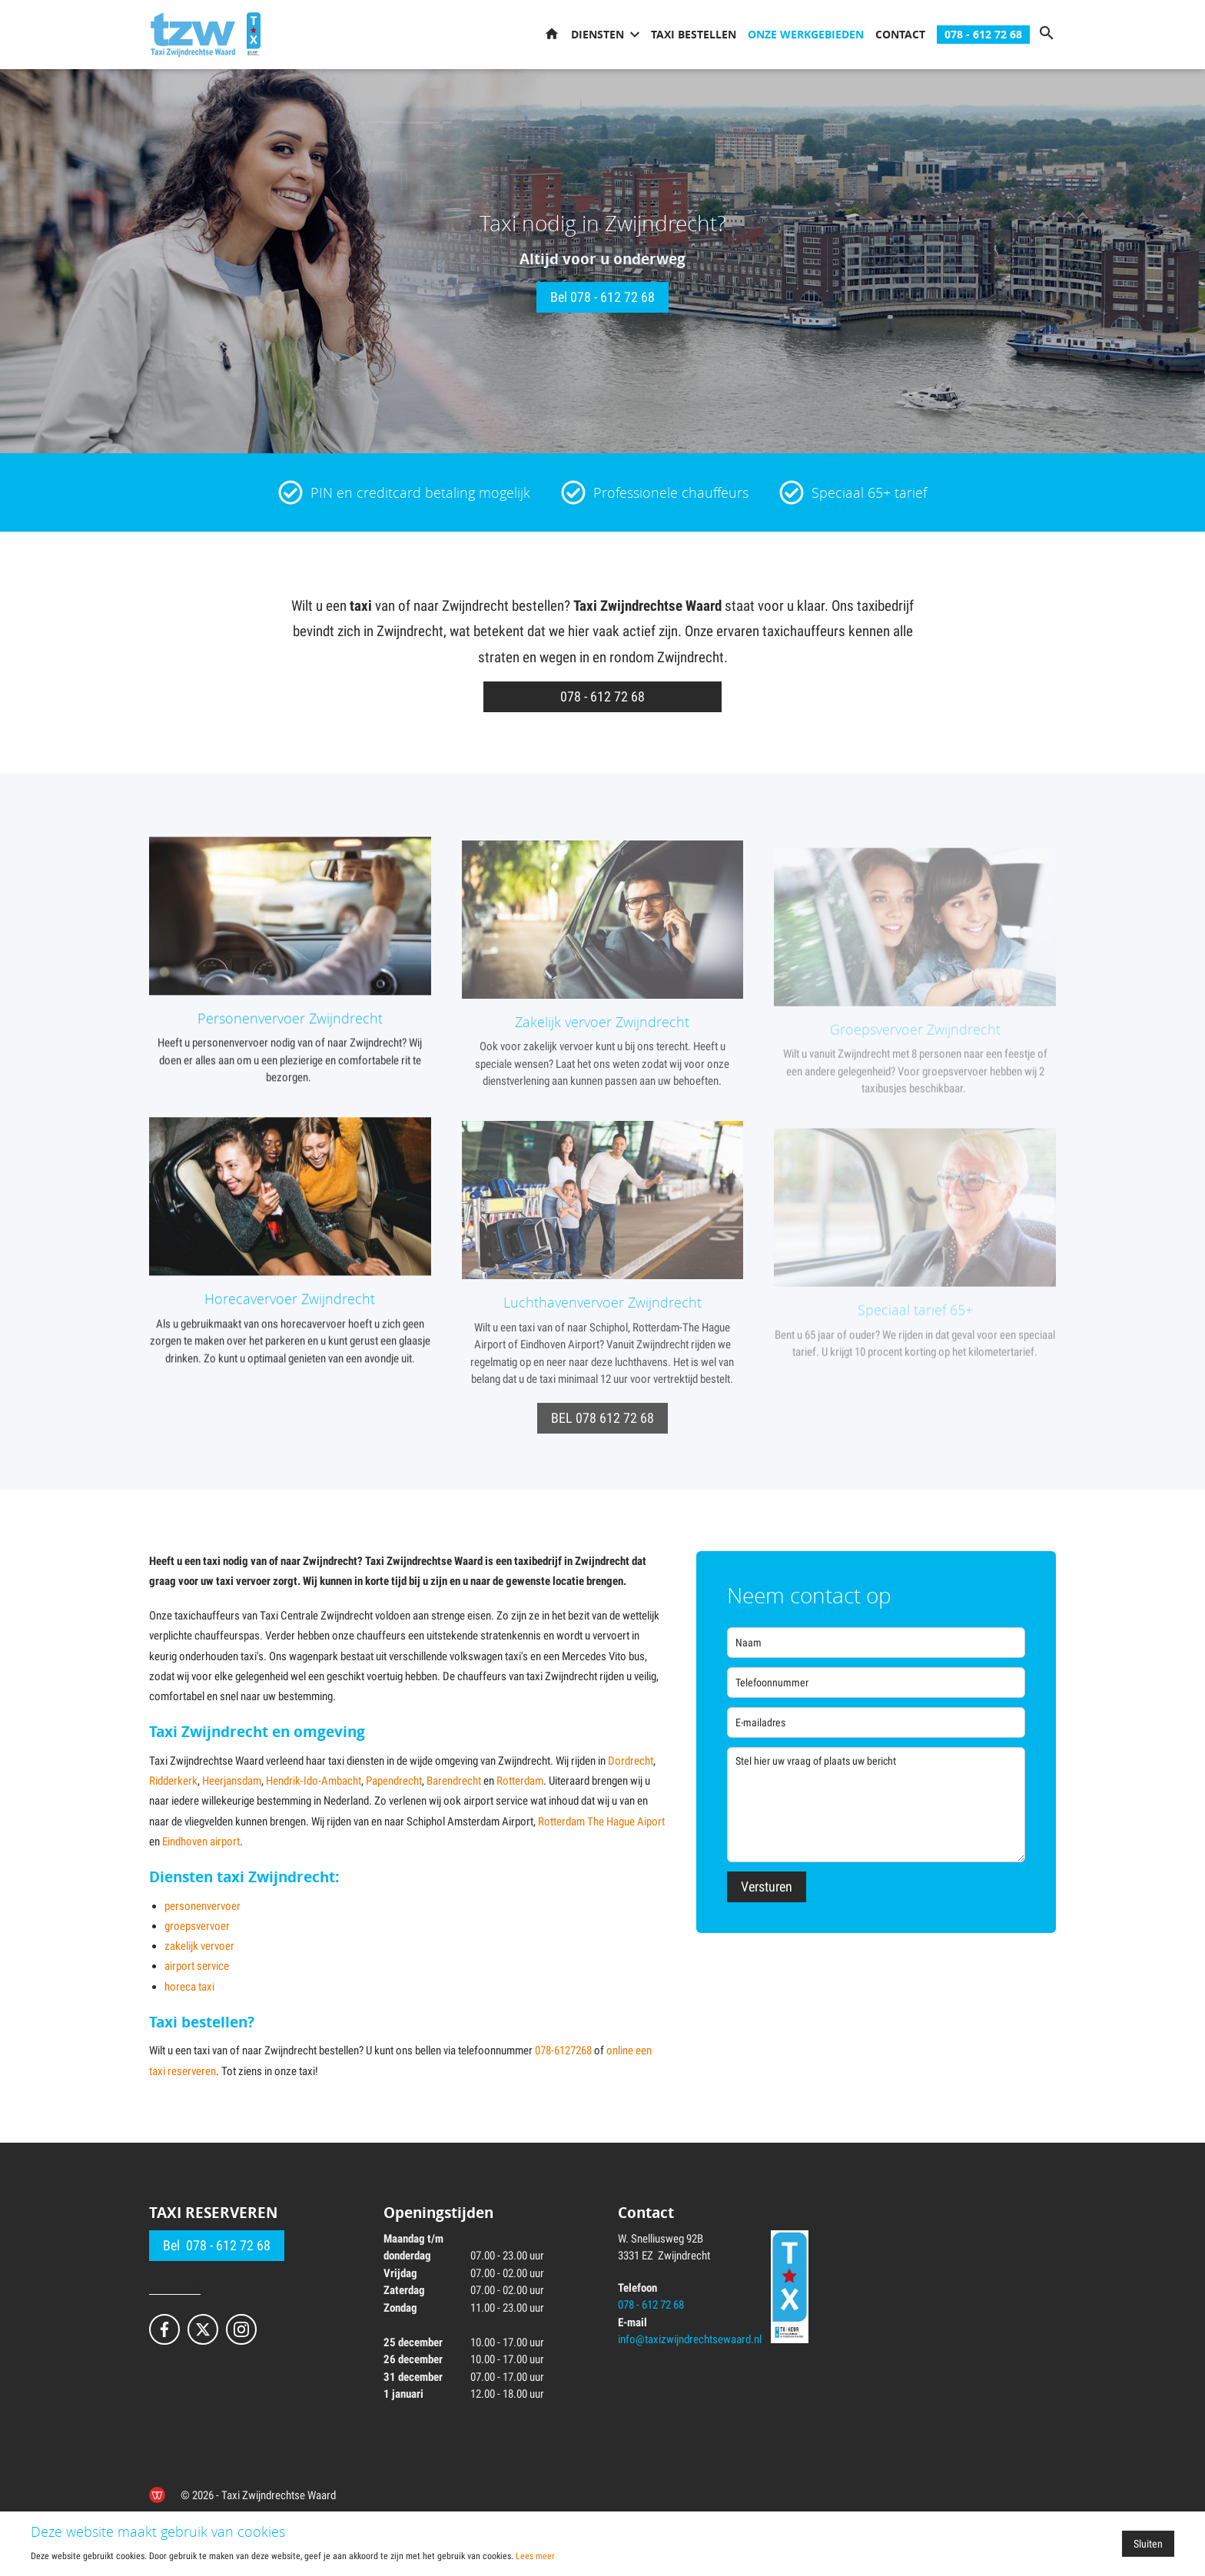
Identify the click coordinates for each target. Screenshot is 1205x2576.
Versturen (766, 1886)
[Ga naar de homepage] (193, 35)
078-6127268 (563, 2050)
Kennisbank (175, 2289)
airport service (196, 1966)
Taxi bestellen (693, 34)
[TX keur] (253, 35)
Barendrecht (454, 1781)
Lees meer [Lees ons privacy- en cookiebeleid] (535, 2556)
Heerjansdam (231, 1781)
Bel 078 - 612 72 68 (602, 297)
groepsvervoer (197, 1926)
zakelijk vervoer (199, 1946)
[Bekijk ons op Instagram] (241, 2329)
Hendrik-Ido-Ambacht (313, 1781)
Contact (900, 34)
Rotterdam (519, 1781)
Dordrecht (630, 1761)
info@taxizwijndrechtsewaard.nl (690, 2339)
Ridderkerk (173, 1781)
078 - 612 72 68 (983, 34)
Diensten (597, 34)
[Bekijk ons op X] (203, 2329)
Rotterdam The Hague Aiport (601, 1821)
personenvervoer (202, 1906)
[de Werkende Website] (157, 2495)
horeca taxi (189, 1987)
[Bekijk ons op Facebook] (164, 2329)
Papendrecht (394, 1781)
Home (551, 34)
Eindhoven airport (201, 1841)
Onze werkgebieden (806, 34)
